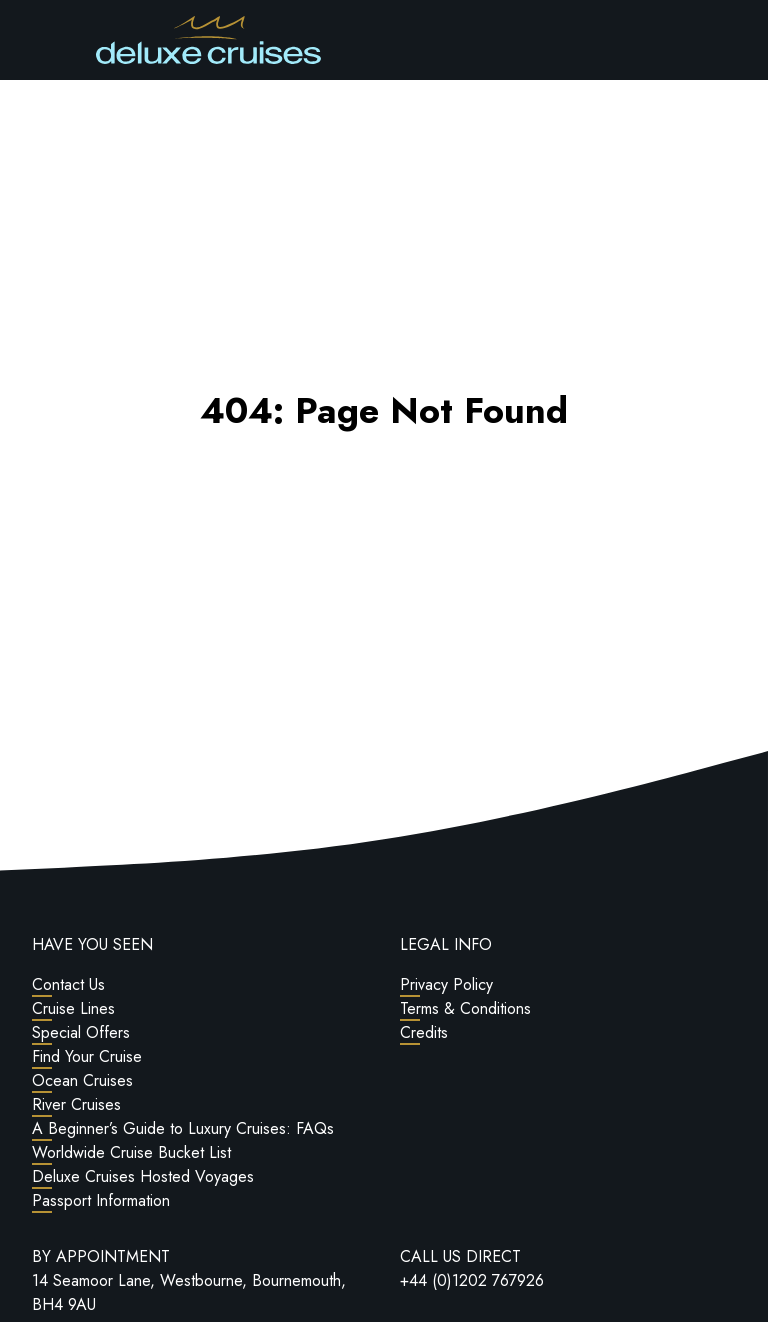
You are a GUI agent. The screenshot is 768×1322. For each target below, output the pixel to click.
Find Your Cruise (87, 1056)
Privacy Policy (446, 984)
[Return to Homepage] (208, 40)
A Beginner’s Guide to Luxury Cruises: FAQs (183, 1128)
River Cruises (76, 1104)
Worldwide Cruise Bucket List (131, 1152)
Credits (424, 1032)
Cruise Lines (73, 1008)
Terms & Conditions (465, 1008)
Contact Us (68, 984)
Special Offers (81, 1032)
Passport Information (101, 1200)
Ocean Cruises (82, 1080)
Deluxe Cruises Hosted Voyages (143, 1176)
